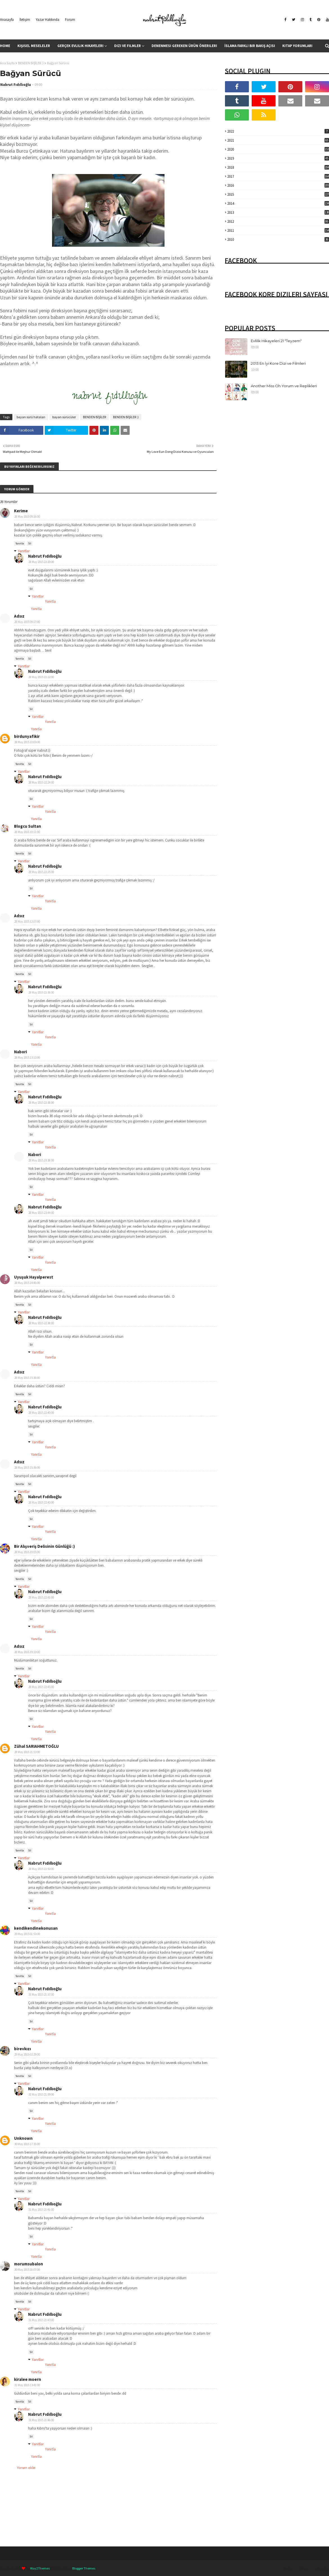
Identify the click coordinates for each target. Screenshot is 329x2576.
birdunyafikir (27, 736)
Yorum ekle (26, 2467)
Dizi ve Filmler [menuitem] (127, 45)
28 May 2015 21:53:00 (27, 1752)
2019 (278, 158)
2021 (278, 140)
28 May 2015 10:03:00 (27, 742)
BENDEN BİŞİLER (94, 417)
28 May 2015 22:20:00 (41, 562)
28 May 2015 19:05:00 (27, 1552)
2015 (278, 194)
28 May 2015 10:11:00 (27, 832)
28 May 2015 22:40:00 (41, 1413)
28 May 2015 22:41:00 (41, 1597)
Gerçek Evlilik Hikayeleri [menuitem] (80, 45)
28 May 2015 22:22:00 (41, 677)
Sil (29, 543)
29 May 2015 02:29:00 (27, 2054)
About (303, 2568)
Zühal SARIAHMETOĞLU (36, 1746)
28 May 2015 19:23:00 (27, 1652)
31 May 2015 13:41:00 (27, 2385)
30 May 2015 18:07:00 (27, 2270)
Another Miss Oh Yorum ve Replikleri (284, 386)
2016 (278, 185)
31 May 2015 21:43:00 (41, 2320)
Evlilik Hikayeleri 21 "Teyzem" (276, 341)
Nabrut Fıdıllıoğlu (15, 84)
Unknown (23, 2138)
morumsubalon (28, 2263)
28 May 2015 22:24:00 (41, 782)
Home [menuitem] (5, 45)
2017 (278, 176)
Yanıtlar (24, 550)
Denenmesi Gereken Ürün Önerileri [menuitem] (184, 45)
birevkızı (22, 2048)
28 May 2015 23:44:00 (41, 1213)
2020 (278, 149)
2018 (278, 167)
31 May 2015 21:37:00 (41, 1994)
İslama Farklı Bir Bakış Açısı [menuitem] (249, 45)
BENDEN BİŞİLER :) (31, 63)
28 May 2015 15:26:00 (27, 1378)
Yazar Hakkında (47, 19)
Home (287, 2568)
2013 (278, 212)
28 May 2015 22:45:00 (41, 1687)
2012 (278, 221)
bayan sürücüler (64, 417)
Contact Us (321, 2568)
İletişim (24, 19)
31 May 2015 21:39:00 (41, 2094)
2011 (278, 230)
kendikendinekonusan (36, 1928)
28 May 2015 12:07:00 (27, 921)
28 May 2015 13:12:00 (27, 1057)
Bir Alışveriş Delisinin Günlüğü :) (44, 1546)
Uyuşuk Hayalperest (33, 1277)
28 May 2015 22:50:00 (41, 1869)
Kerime (21, 510)
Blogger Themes (83, 2568)
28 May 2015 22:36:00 (41, 992)
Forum (70, 19)
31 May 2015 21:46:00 (41, 2420)
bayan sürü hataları (31, 417)
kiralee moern (27, 2379)
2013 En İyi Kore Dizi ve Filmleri (278, 363)
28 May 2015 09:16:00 (27, 516)
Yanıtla (19, 543)
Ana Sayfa (7, 63)
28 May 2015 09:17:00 (27, 622)
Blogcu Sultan (27, 826)
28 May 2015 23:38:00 (41, 1160)
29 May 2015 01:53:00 (27, 1934)
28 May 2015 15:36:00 (27, 1468)
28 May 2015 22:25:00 (41, 872)
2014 (278, 203)
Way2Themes (40, 2568)
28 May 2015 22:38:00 (41, 1103)
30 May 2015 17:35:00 (27, 2144)
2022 (278, 131)
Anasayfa (7, 19)
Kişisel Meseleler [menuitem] (33, 45)
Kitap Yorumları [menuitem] (297, 45)
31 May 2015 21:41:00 (41, 2210)
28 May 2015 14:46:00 (27, 1283)
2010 (278, 239)
